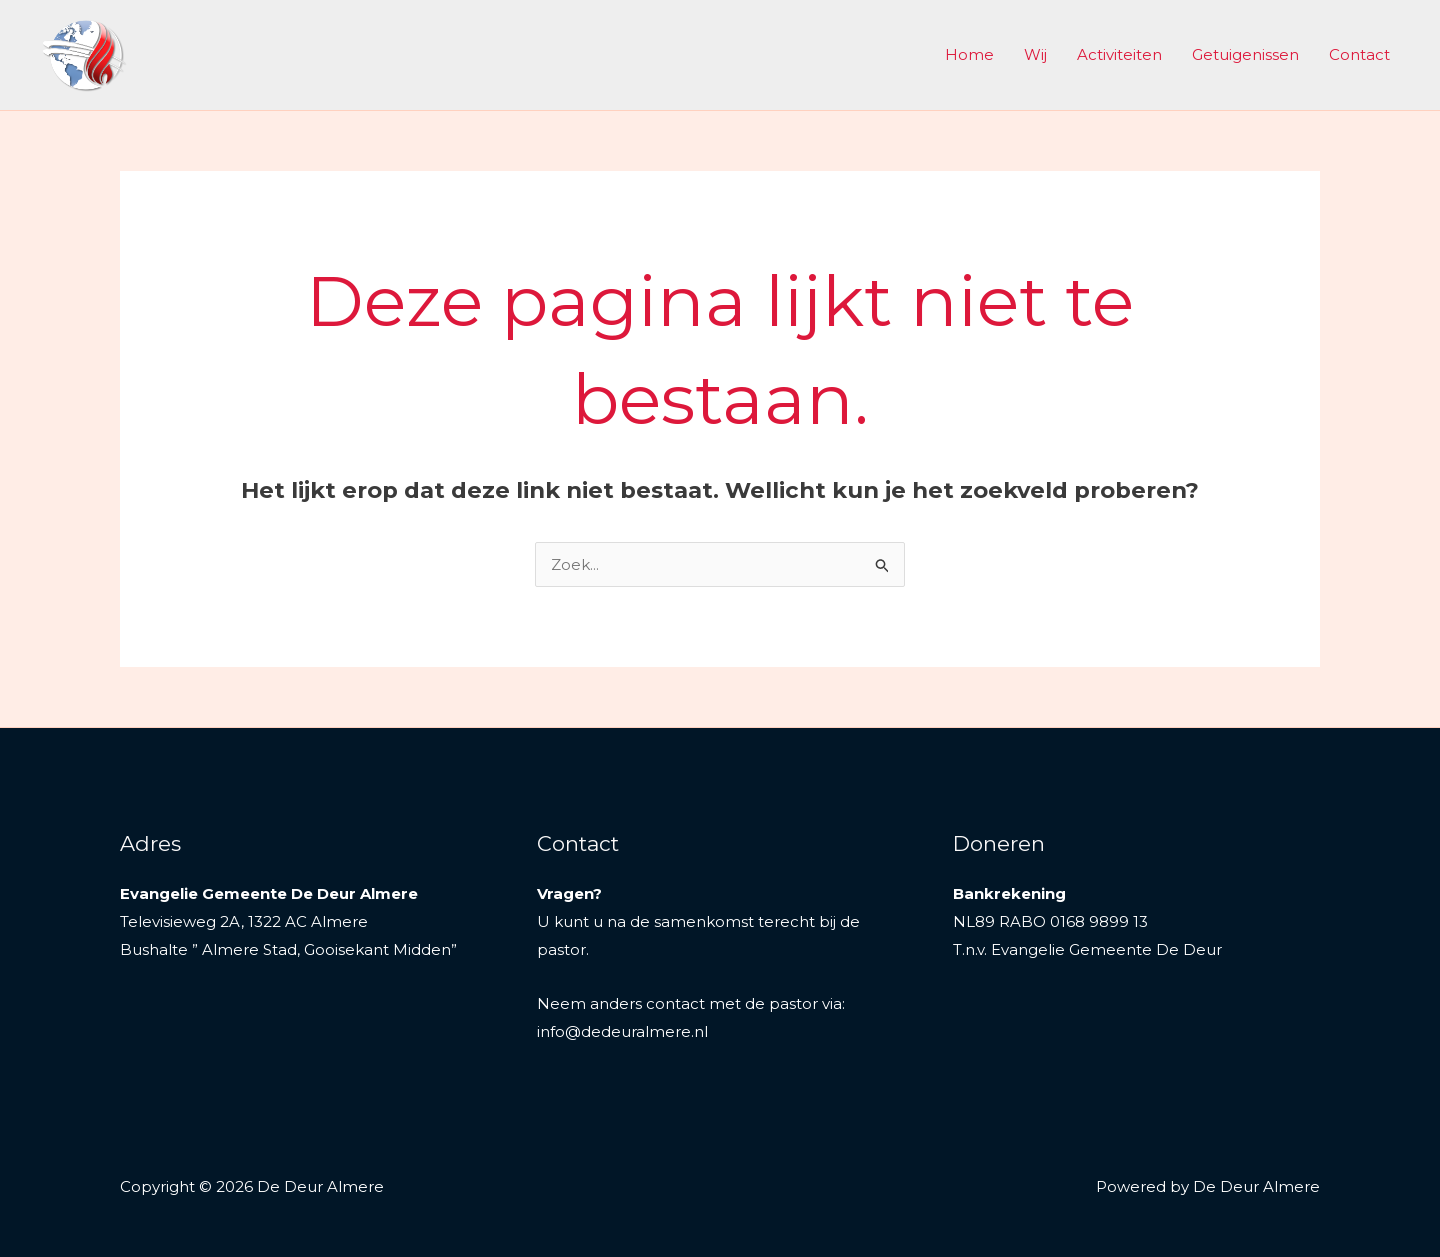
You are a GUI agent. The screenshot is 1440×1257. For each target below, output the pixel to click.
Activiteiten (1119, 54)
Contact (1359, 54)
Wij (1035, 54)
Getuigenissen (1245, 54)
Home (969, 54)
